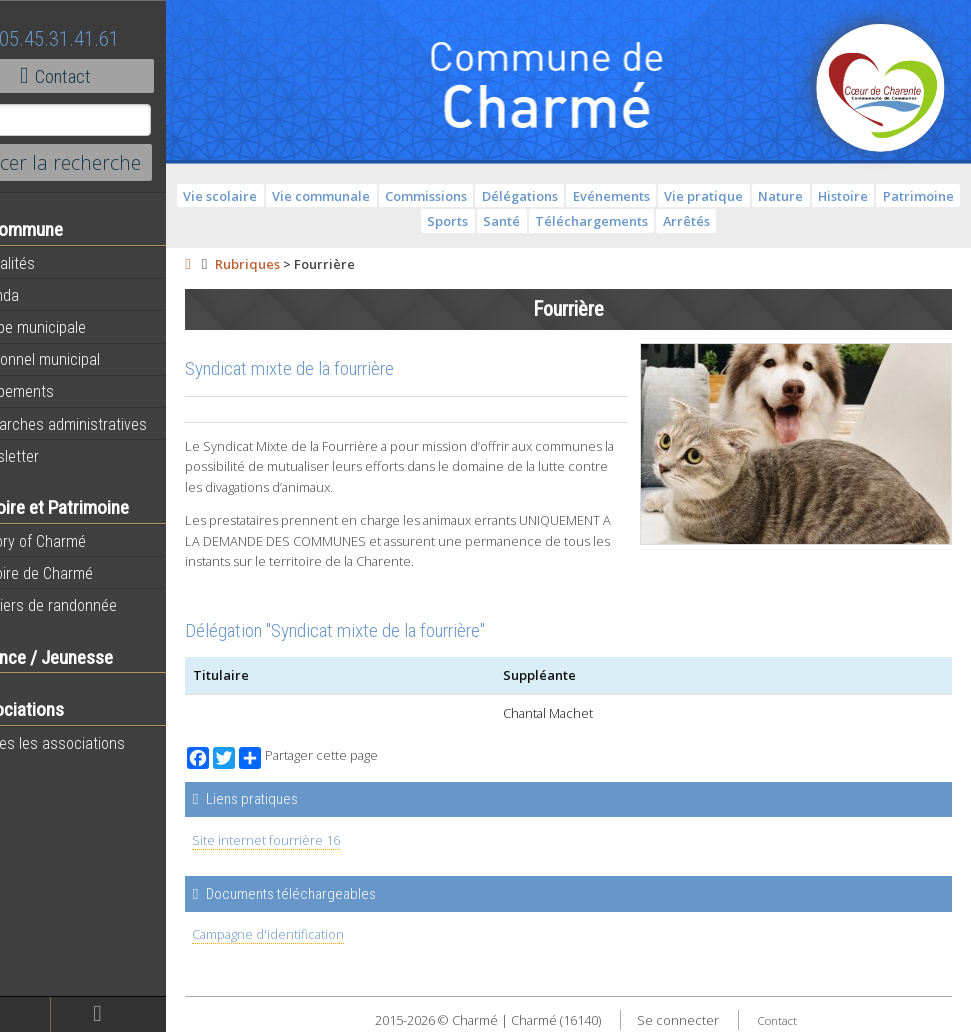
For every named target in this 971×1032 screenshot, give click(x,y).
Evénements (680, 196)
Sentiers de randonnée (91, 605)
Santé (571, 221)
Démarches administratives (106, 424)
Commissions (496, 196)
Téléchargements (661, 221)
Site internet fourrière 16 (320, 840)
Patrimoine (446, 221)
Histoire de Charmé (79, 573)
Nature (850, 196)
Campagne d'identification (322, 934)
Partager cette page (362, 758)
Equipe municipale (75, 327)
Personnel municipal (82, 359)
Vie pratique (773, 196)
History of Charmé (75, 541)
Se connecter (705, 1020)
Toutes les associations (95, 743)
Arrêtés (756, 221)
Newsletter (52, 456)
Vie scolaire (290, 196)
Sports (517, 221)
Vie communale (391, 196)
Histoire (913, 196)
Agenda (42, 295)
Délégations (590, 196)
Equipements (59, 391)
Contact (109, 76)
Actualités (50, 263)
